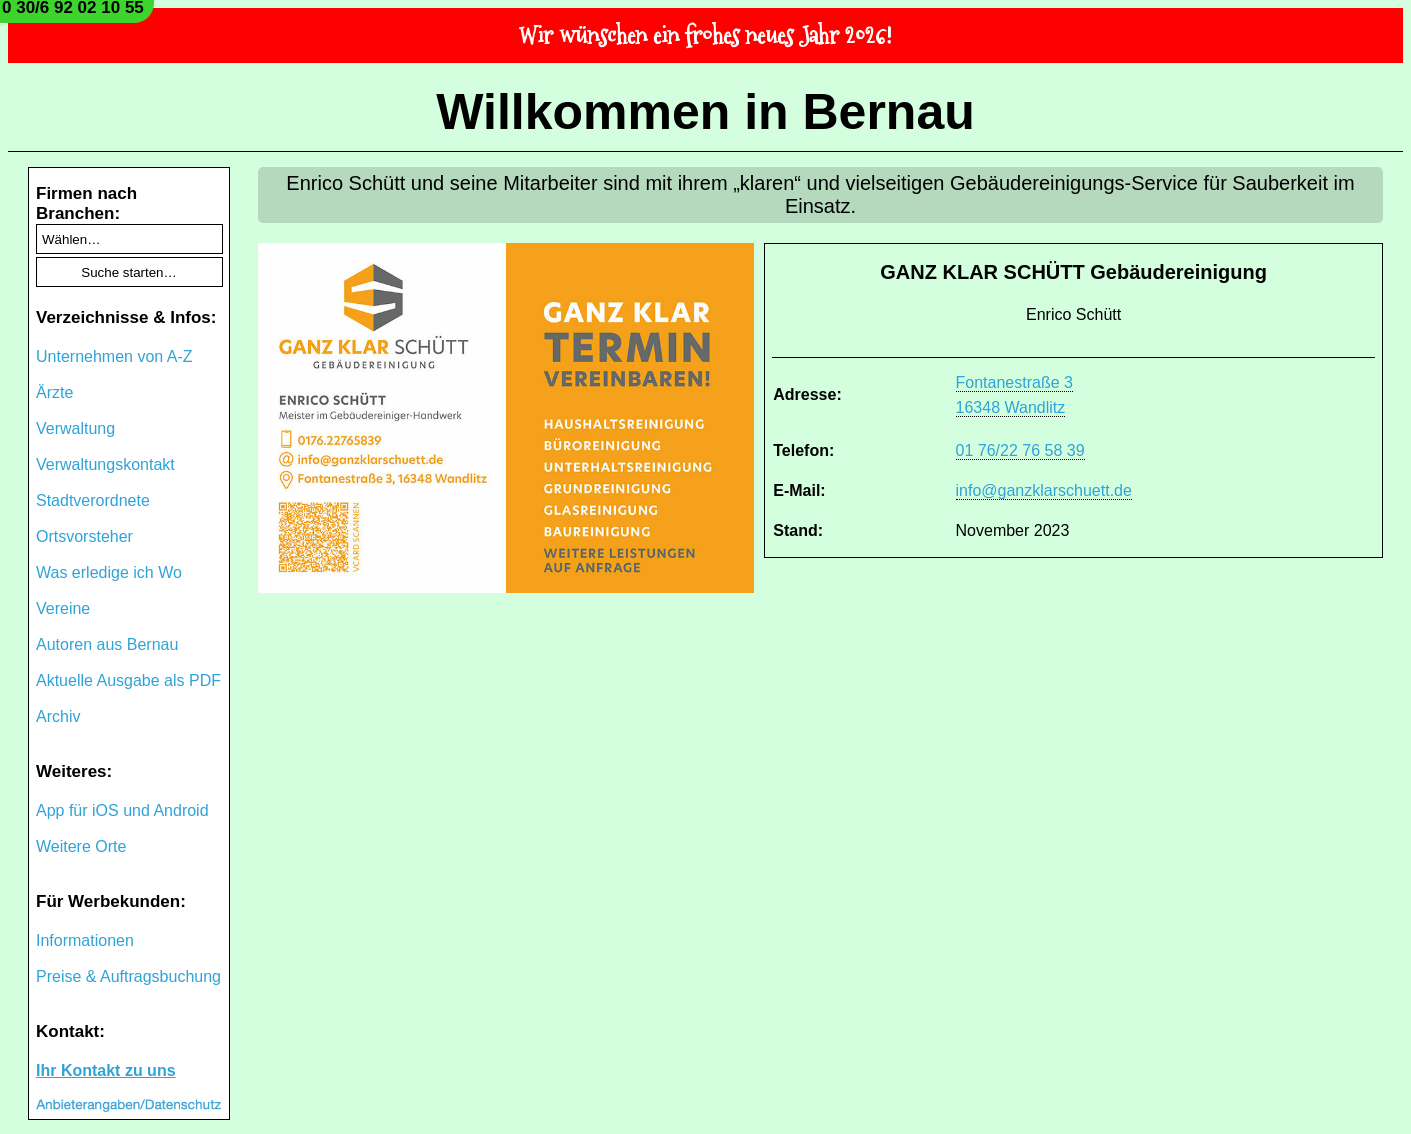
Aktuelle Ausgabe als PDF (128, 680)
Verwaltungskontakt (105, 464)
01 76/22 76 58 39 (1020, 450)
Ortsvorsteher (84, 536)
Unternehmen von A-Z (114, 356)
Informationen (85, 940)
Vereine (63, 608)
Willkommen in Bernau (705, 112)
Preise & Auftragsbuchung (128, 976)
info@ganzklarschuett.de (1044, 490)
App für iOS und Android (122, 810)
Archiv (58, 716)
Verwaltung (75, 428)
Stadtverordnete (93, 500)
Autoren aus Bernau (107, 644)
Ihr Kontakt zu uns (106, 1070)
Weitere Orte (81, 846)
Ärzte (54, 392)
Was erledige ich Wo (109, 572)
